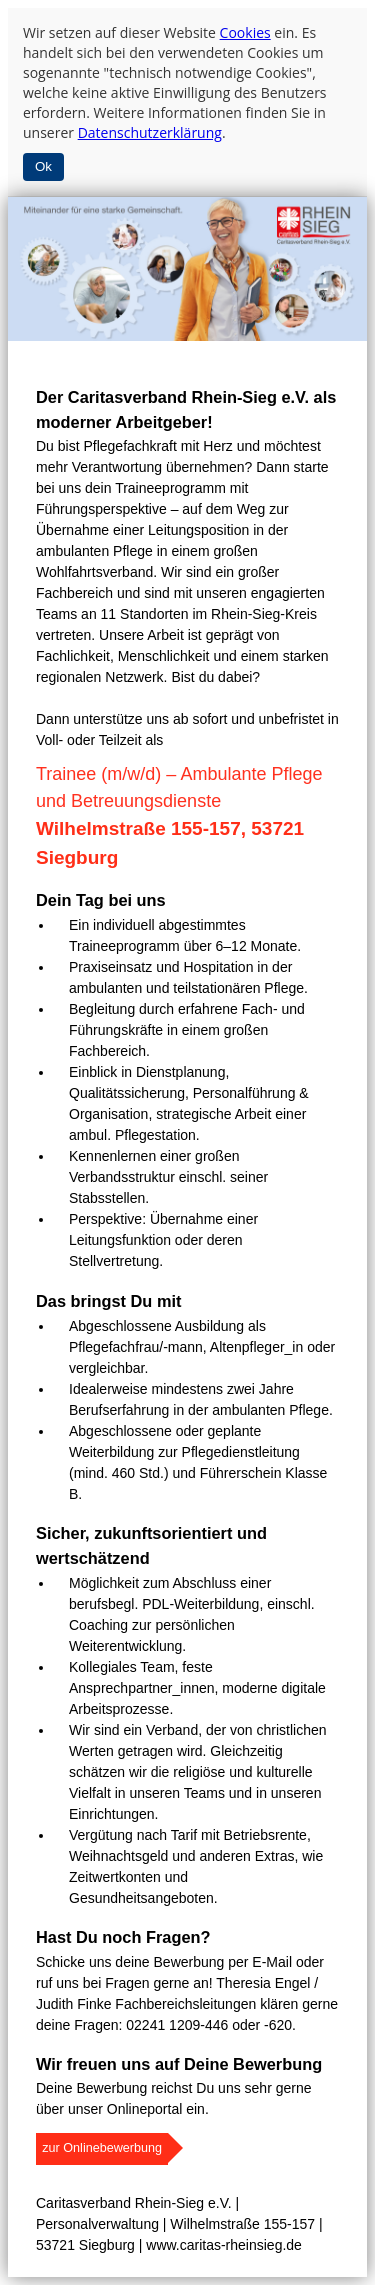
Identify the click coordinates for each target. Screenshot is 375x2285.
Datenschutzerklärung (150, 132)
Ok (43, 166)
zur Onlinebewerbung (102, 2148)
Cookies (245, 32)
